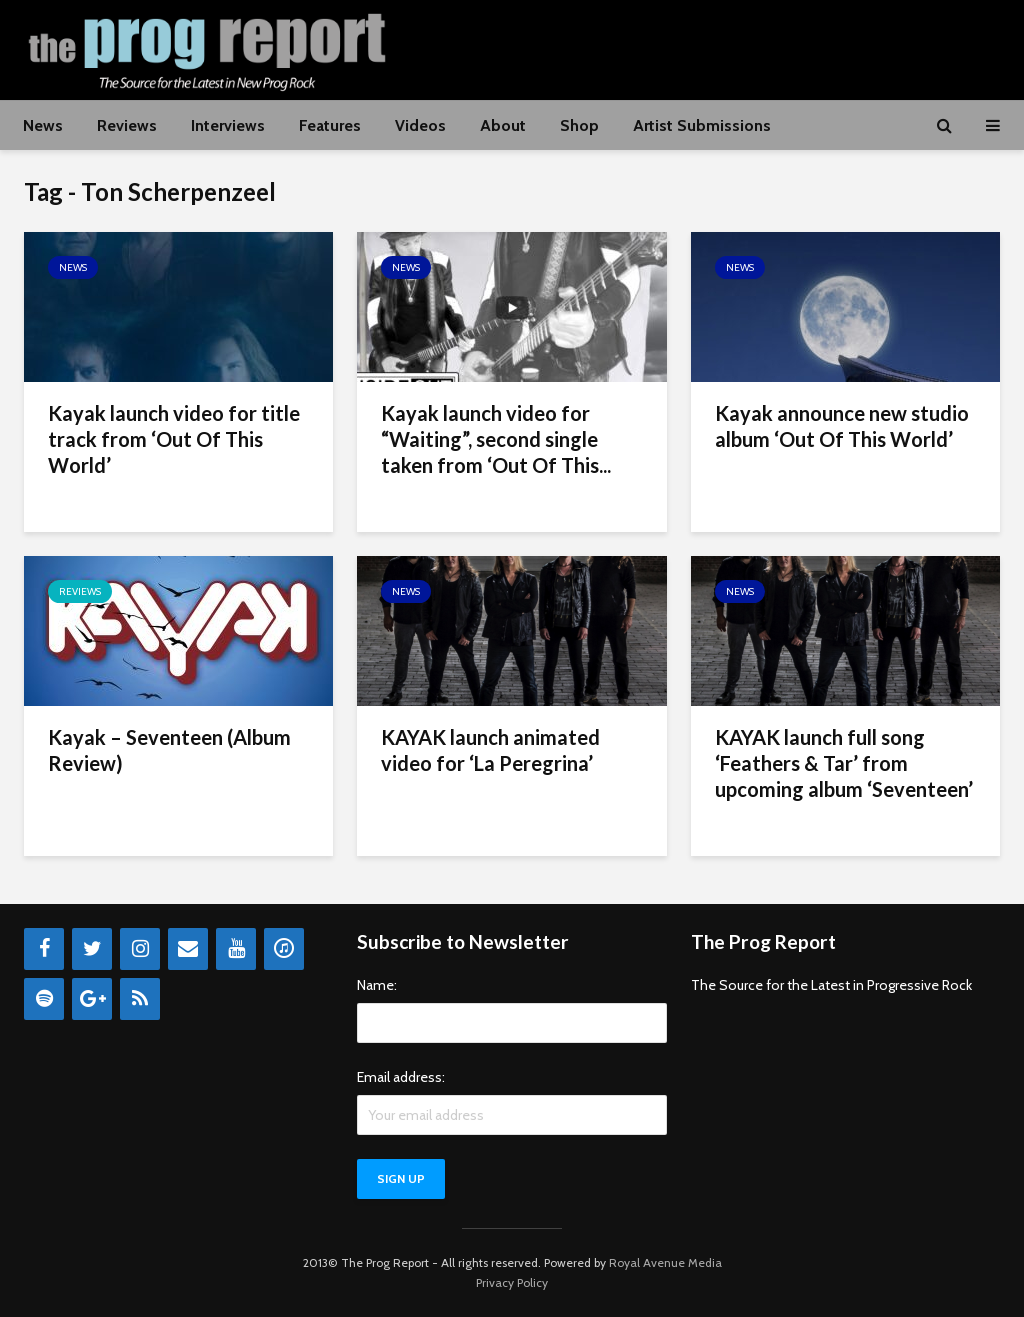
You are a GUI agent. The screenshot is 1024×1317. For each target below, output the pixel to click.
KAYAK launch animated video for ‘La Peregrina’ (490, 750)
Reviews (127, 125)
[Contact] (188, 949)
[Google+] (92, 999)
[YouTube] (236, 949)
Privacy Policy (512, 1282)
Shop (579, 125)
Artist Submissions (702, 125)
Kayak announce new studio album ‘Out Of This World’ (842, 426)
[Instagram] (140, 949)
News (43, 125)
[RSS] (140, 999)
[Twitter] (92, 949)
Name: (377, 985)
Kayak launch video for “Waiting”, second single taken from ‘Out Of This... (496, 439)
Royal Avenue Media (665, 1262)
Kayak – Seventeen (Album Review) (169, 750)
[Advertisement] (636, 47)
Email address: (401, 1077)
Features (330, 125)
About (503, 125)
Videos (420, 125)
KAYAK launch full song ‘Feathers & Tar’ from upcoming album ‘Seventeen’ (844, 763)
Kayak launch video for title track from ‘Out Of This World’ (174, 439)
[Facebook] (44, 949)
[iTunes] (284, 949)
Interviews (228, 125)
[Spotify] (44, 999)
